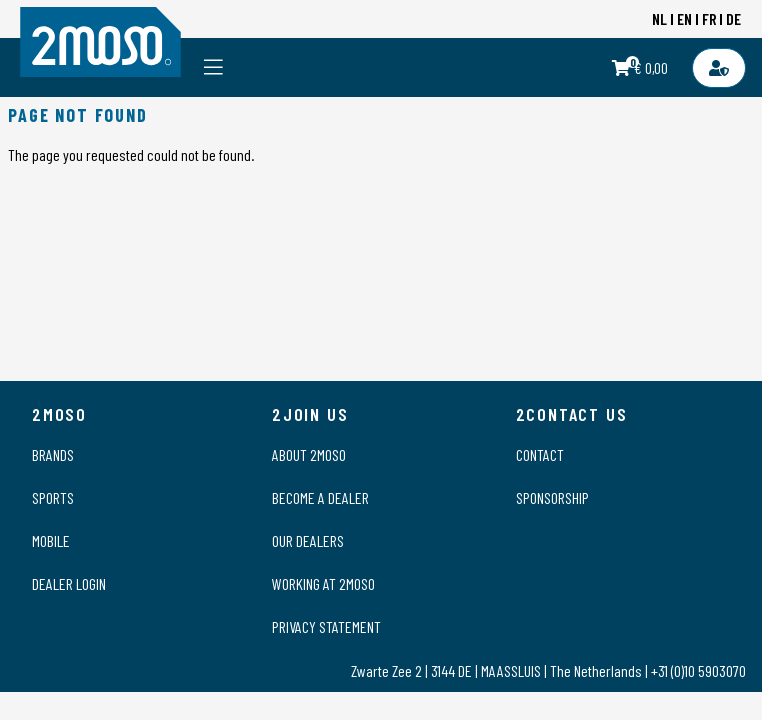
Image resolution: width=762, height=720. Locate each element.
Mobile (51, 540)
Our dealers (308, 540)
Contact (540, 454)
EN (684, 18)
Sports (53, 497)
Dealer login (69, 583)
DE (733, 18)
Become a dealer (320, 497)
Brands (53, 454)
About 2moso (309, 454)
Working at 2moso (323, 583)
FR (709, 18)
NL (659, 18)
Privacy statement (326, 626)
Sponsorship (552, 497)
